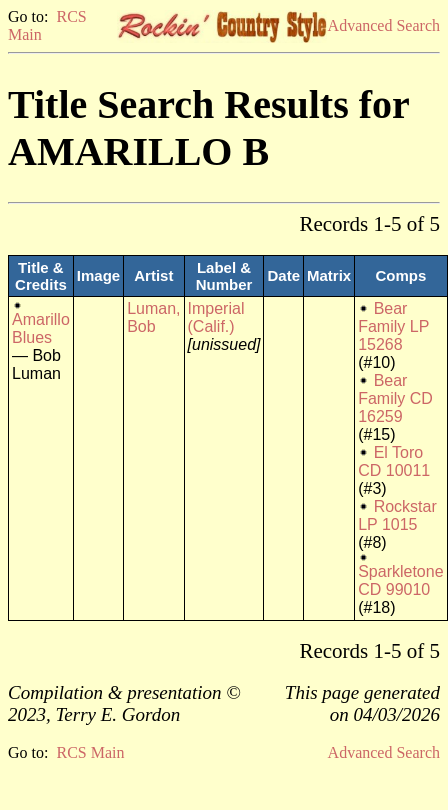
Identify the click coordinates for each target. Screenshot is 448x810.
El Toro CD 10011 (394, 461)
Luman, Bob (153, 317)
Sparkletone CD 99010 (400, 580)
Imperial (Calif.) (216, 317)
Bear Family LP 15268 (393, 326)
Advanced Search (384, 25)
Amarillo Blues (41, 328)
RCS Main (90, 752)
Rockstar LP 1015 (397, 515)
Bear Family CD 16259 (395, 398)
